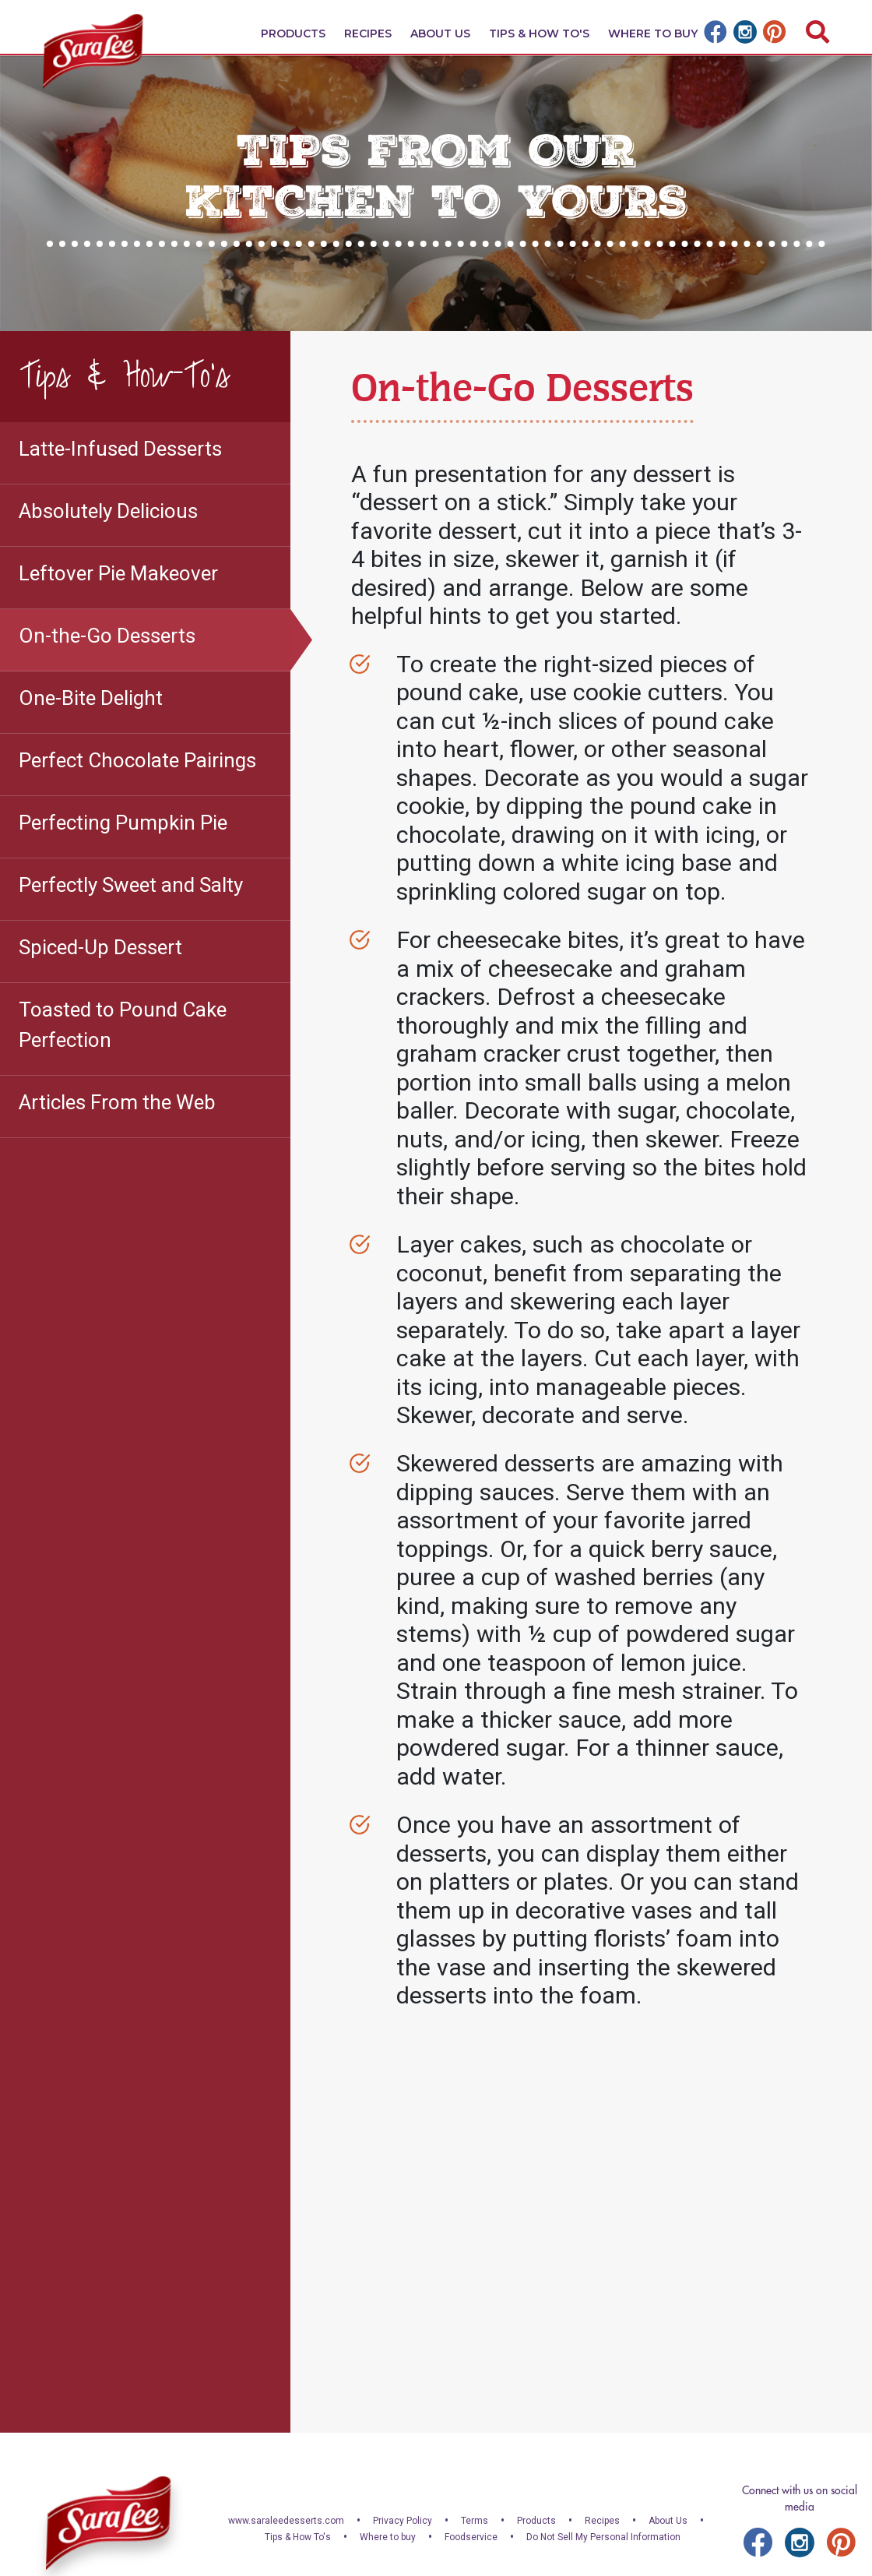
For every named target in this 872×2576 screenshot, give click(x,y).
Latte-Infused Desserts (120, 448)
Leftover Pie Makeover (118, 573)
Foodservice (471, 2537)
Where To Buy (653, 33)
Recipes (368, 33)
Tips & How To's (539, 33)
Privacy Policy (402, 2520)
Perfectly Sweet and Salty (131, 885)
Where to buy (388, 2537)
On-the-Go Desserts (107, 635)
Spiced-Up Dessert (100, 947)
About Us (440, 33)
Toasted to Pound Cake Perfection (123, 1025)
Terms (474, 2520)
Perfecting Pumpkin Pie (123, 822)
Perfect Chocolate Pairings (137, 760)
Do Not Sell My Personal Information (603, 2537)
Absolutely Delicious (108, 511)
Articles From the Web (117, 1102)
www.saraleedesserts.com (286, 2520)
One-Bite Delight (91, 698)
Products (293, 33)
